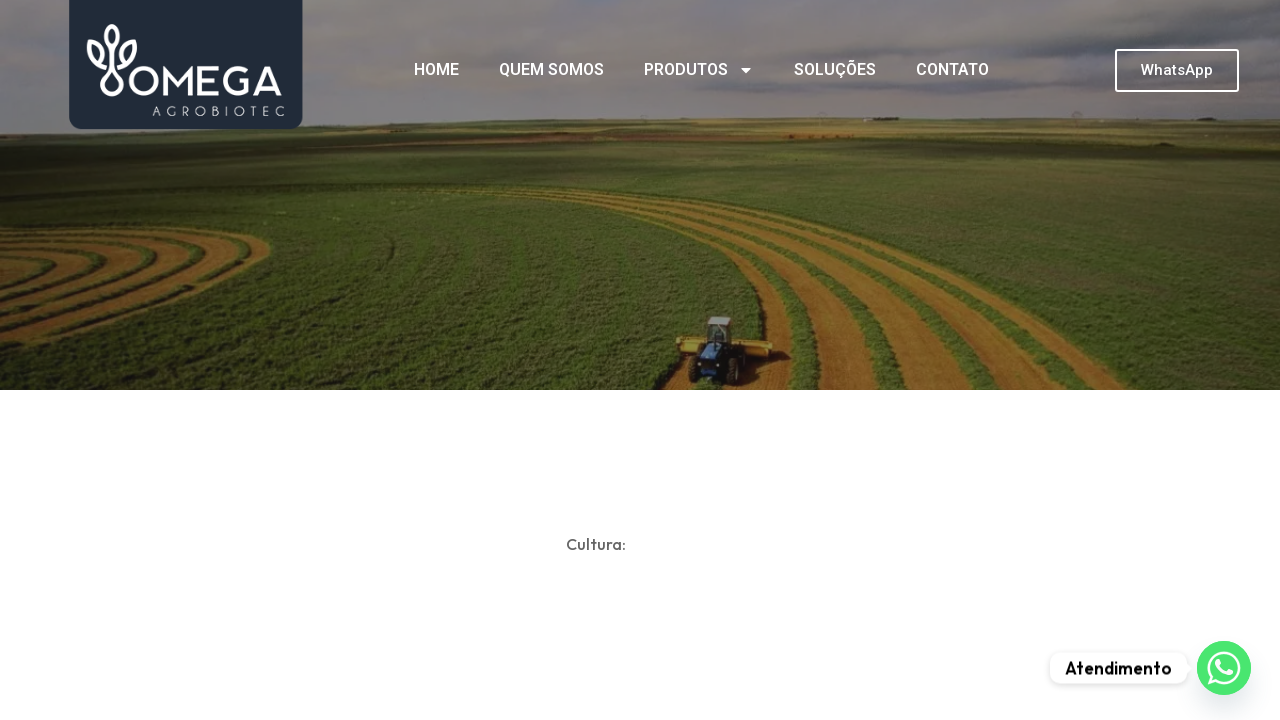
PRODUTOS (699, 70)
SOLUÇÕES (835, 69)
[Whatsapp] (1224, 668)
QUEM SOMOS (551, 69)
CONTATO (952, 69)
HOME (436, 69)
